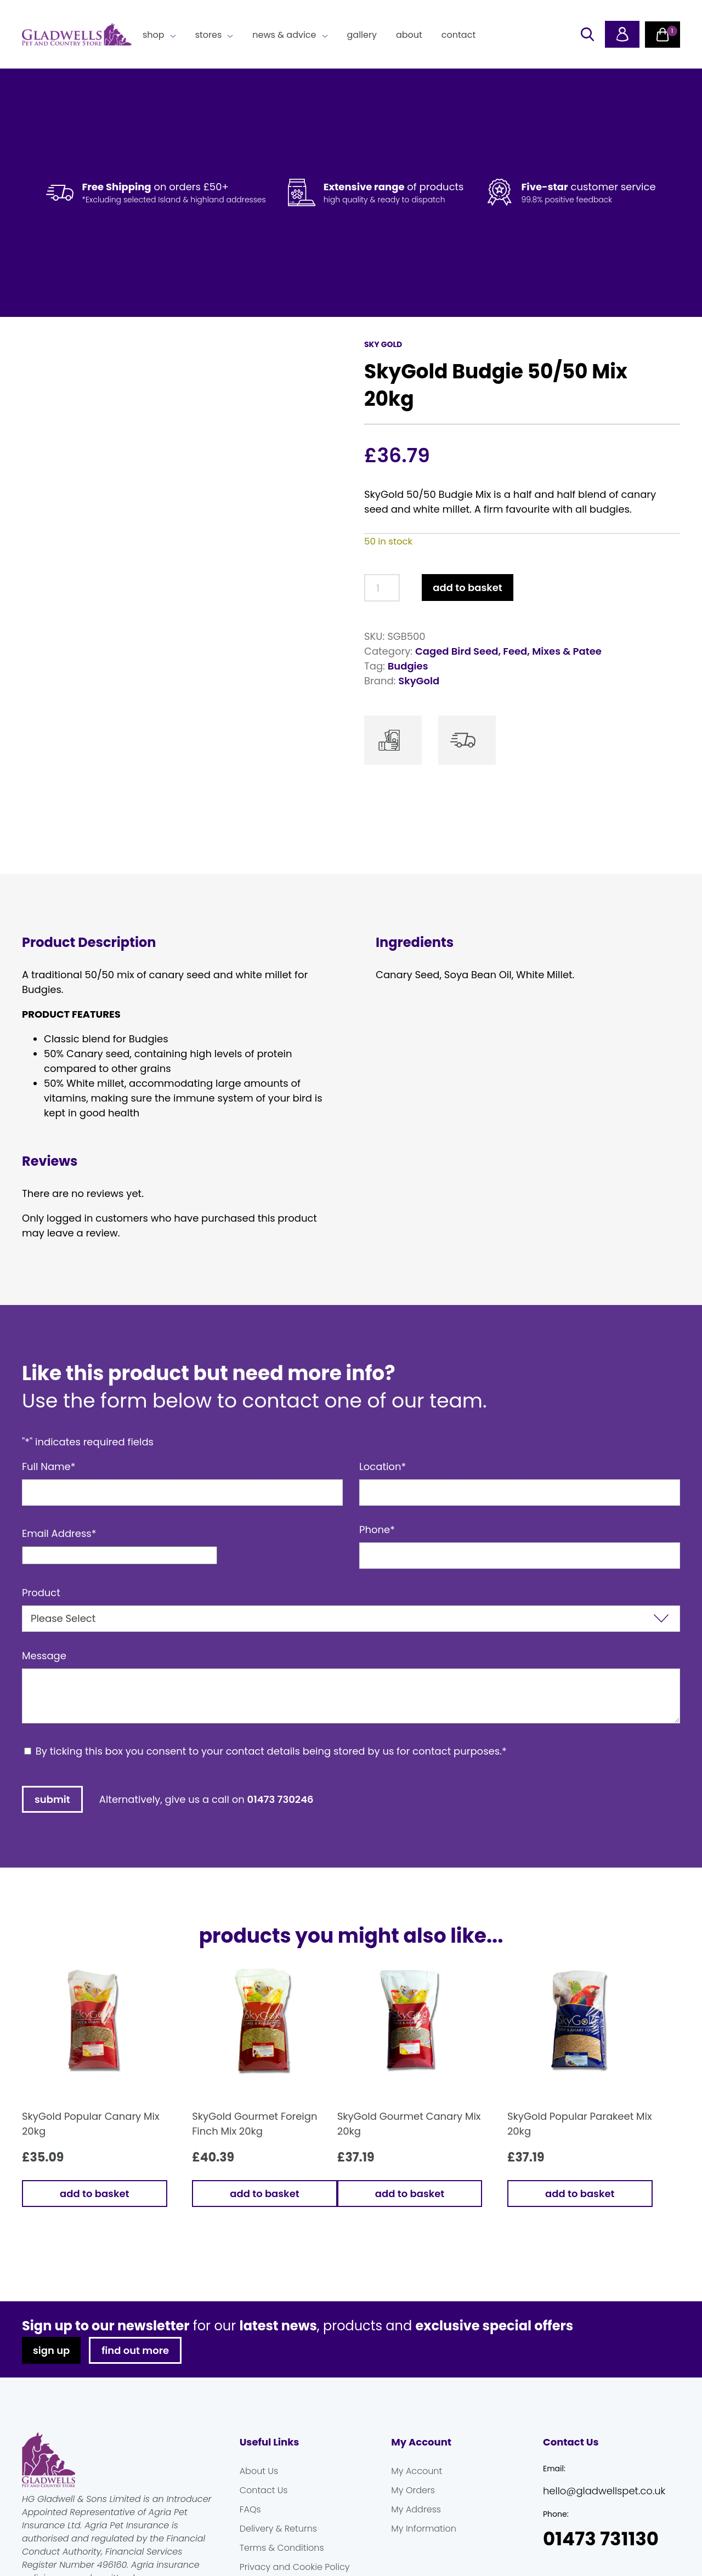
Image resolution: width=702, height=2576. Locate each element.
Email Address (59, 1569)
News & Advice (284, 35)
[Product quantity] (382, 588)
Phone (377, 1565)
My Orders (413, 2526)
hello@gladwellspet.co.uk (604, 2526)
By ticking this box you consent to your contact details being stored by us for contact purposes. (271, 1787)
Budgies (408, 666)
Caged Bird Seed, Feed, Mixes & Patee (508, 651)
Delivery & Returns (278, 2564)
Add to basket (467, 587)
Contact (458, 35)
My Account (416, 2506)
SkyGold (418, 681)
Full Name (49, 1502)
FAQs (250, 2545)
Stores (208, 35)
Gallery (362, 35)
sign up (51, 2386)
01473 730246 (280, 1835)
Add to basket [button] (94, 2229)
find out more (135, 2386)
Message (44, 1691)
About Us (259, 2506)
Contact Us (264, 2526)
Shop (154, 35)
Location (382, 1502)
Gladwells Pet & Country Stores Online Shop (77, 34)
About (409, 35)
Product (41, 1628)
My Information (423, 2564)
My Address (416, 2545)
